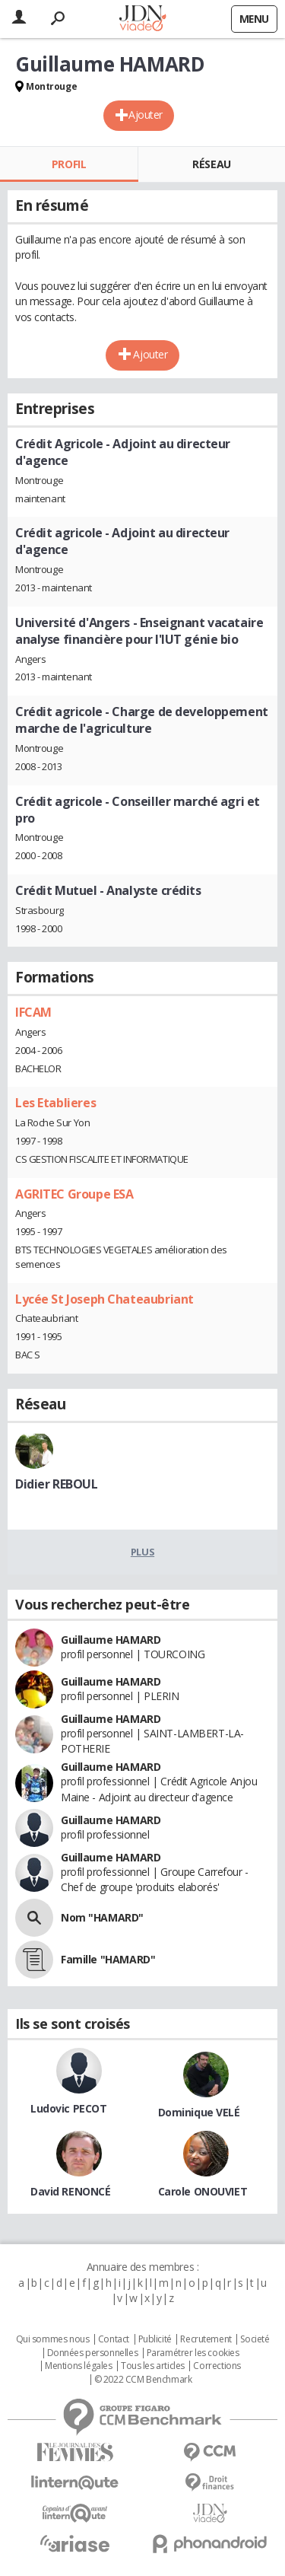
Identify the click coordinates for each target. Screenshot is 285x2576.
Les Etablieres (55, 1102)
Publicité (155, 2339)
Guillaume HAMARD (110, 1639)
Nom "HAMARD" (102, 1917)
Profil (69, 164)
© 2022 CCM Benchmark (143, 2379)
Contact (113, 2339)
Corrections (216, 2366)
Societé (254, 2339)
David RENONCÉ (70, 2191)
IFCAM (33, 1012)
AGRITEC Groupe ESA (74, 1194)
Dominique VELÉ (199, 2112)
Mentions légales (78, 2366)
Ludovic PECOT (68, 2108)
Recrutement (205, 2339)
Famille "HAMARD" (108, 1959)
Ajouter (145, 114)
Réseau (211, 164)
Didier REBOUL (56, 1484)
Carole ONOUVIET (203, 2191)
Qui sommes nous (53, 2339)
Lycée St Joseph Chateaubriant (104, 1299)
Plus (142, 1552)
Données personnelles (92, 2353)
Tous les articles (153, 2366)
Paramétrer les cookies (193, 2353)
